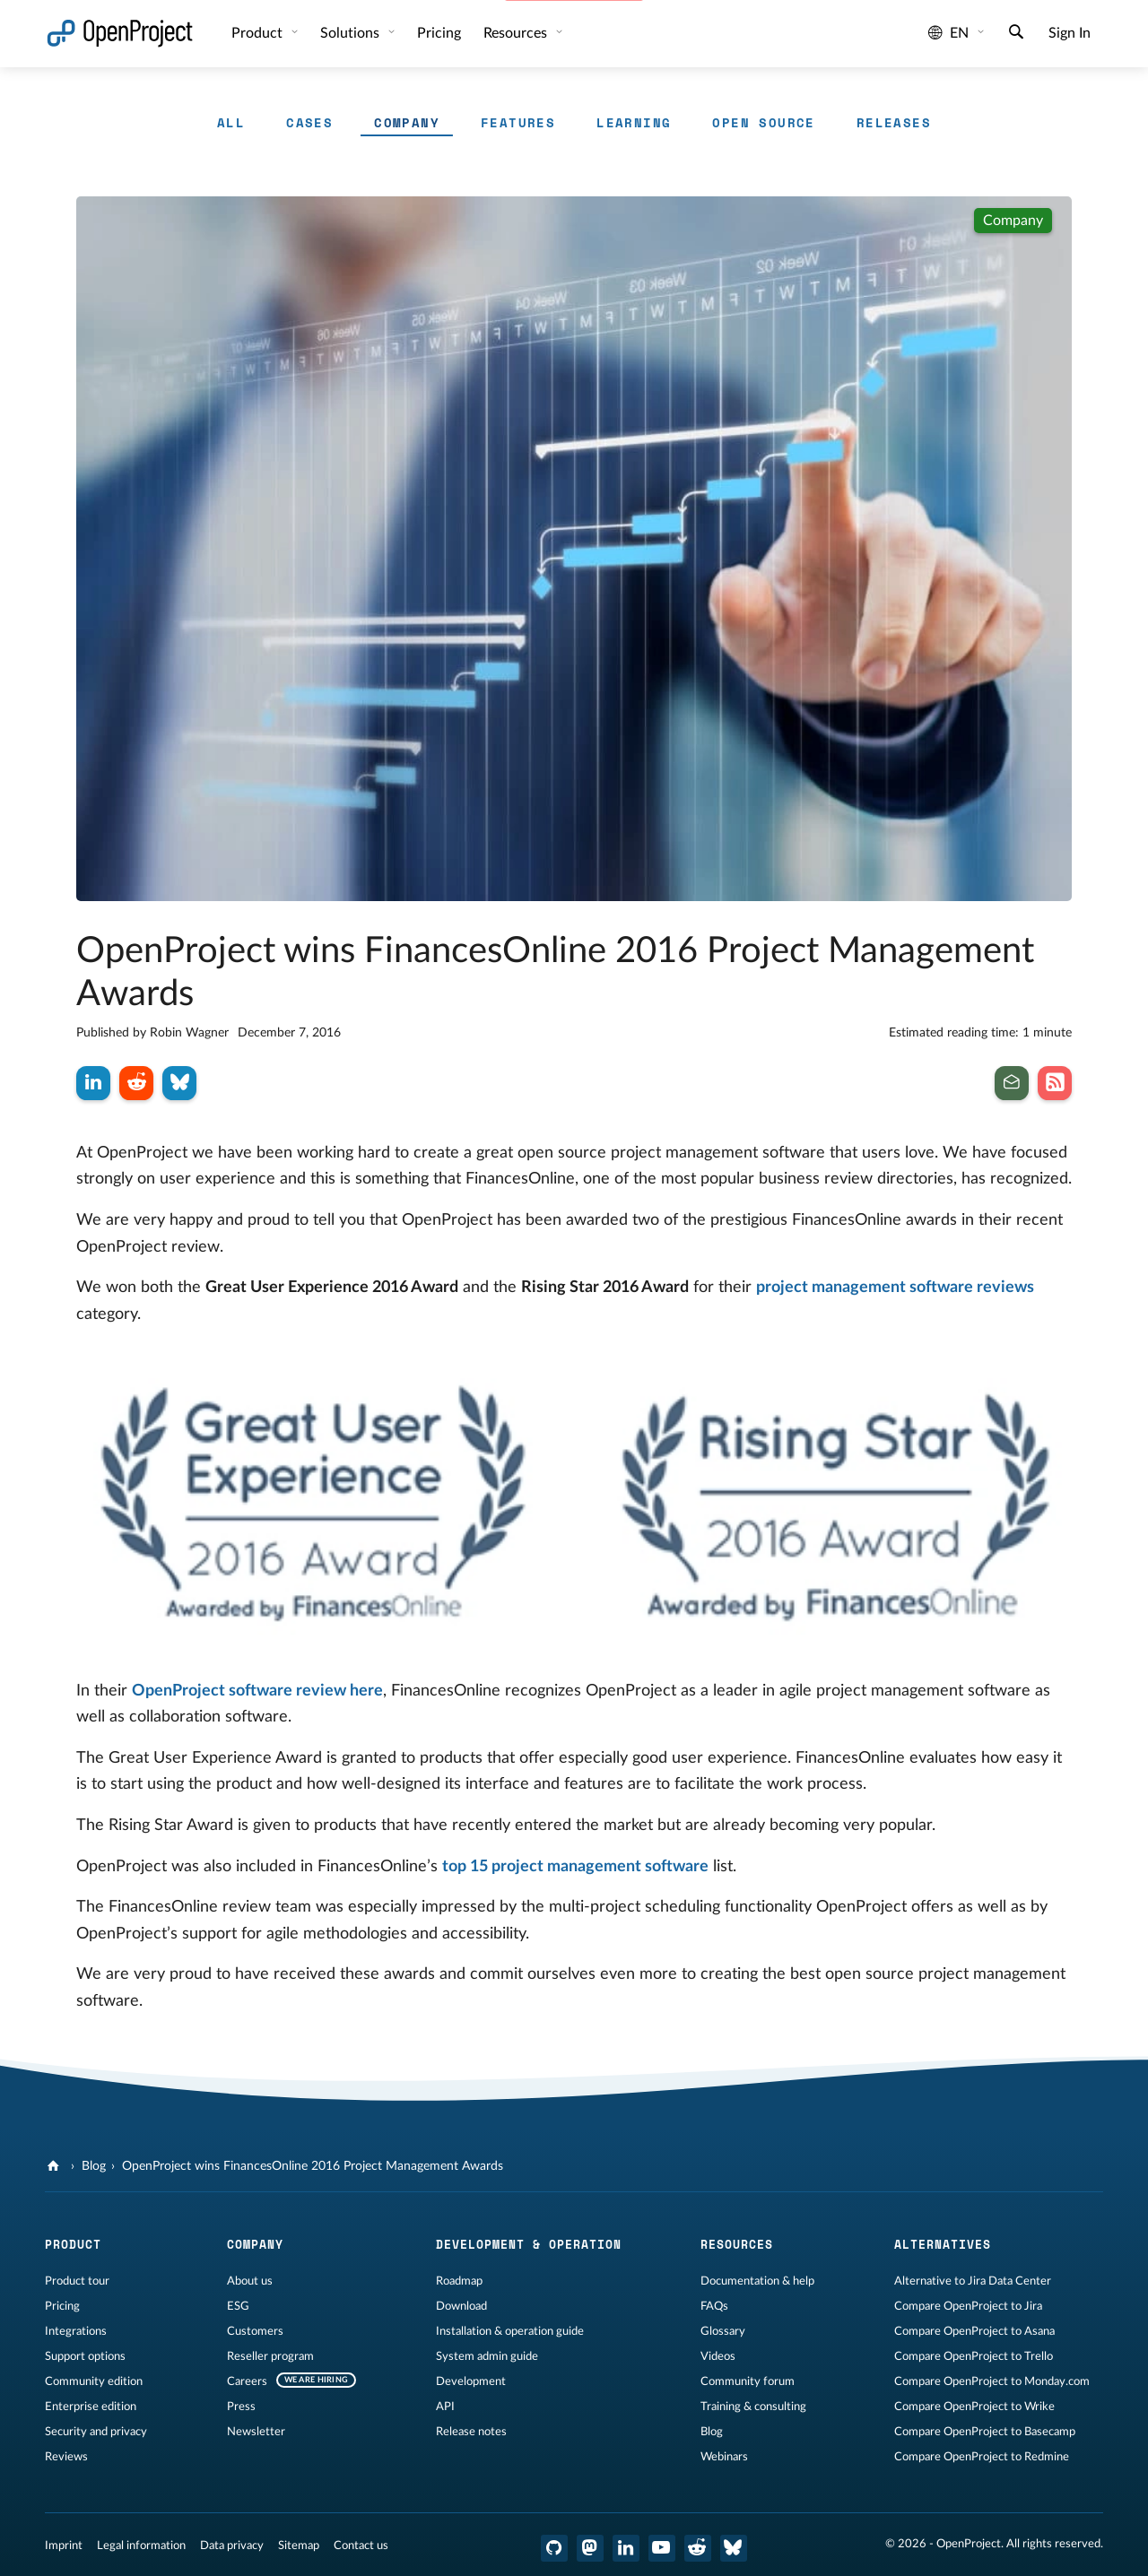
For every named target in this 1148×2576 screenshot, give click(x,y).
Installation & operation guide (510, 2331)
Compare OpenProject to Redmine (981, 2456)
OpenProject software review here (257, 1691)
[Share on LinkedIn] (93, 1083)
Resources (517, 33)
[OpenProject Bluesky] (733, 2548)
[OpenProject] (55, 2166)
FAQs (714, 2306)
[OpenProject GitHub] (554, 2548)
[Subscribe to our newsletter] (1012, 1083)
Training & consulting (753, 2406)
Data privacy (232, 2545)
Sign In (1069, 33)
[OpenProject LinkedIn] (626, 2548)
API (445, 2406)
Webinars (724, 2456)
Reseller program (270, 2356)
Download (461, 2306)
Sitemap (298, 2545)
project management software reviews (895, 1287)
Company (406, 122)
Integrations (76, 2331)
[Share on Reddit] (136, 1083)
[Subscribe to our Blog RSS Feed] (1055, 1083)
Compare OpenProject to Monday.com (992, 2381)
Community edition (94, 2381)
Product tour (77, 2281)
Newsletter (256, 2431)
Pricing (439, 33)
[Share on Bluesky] (179, 1083)
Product (258, 33)
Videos (717, 2356)
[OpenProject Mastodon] (590, 2548)
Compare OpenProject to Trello (973, 2356)
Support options (85, 2356)
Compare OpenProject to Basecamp (984, 2431)
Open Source (763, 122)
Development (471, 2381)
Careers (247, 2381)
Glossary (722, 2331)
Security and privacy (96, 2431)
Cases (309, 122)
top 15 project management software (575, 1867)
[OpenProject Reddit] (697, 2548)
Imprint (64, 2545)
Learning (633, 122)
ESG (238, 2306)
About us (250, 2281)
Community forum (747, 2381)
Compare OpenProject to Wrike (974, 2406)
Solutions (351, 33)
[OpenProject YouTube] (661, 2548)
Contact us (361, 2545)
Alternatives (942, 2244)
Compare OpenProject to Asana (974, 2331)
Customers (255, 2331)
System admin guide (487, 2356)
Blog (94, 2166)
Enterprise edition (90, 2406)
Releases (894, 122)
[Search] (1016, 34)
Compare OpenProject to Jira (968, 2306)
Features (518, 122)
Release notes (471, 2431)
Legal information (141, 2545)
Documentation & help (757, 2281)
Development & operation (529, 2244)
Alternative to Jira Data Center (972, 2281)
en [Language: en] (948, 33)
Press (241, 2406)
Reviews (66, 2456)
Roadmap (459, 2281)
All (231, 122)
